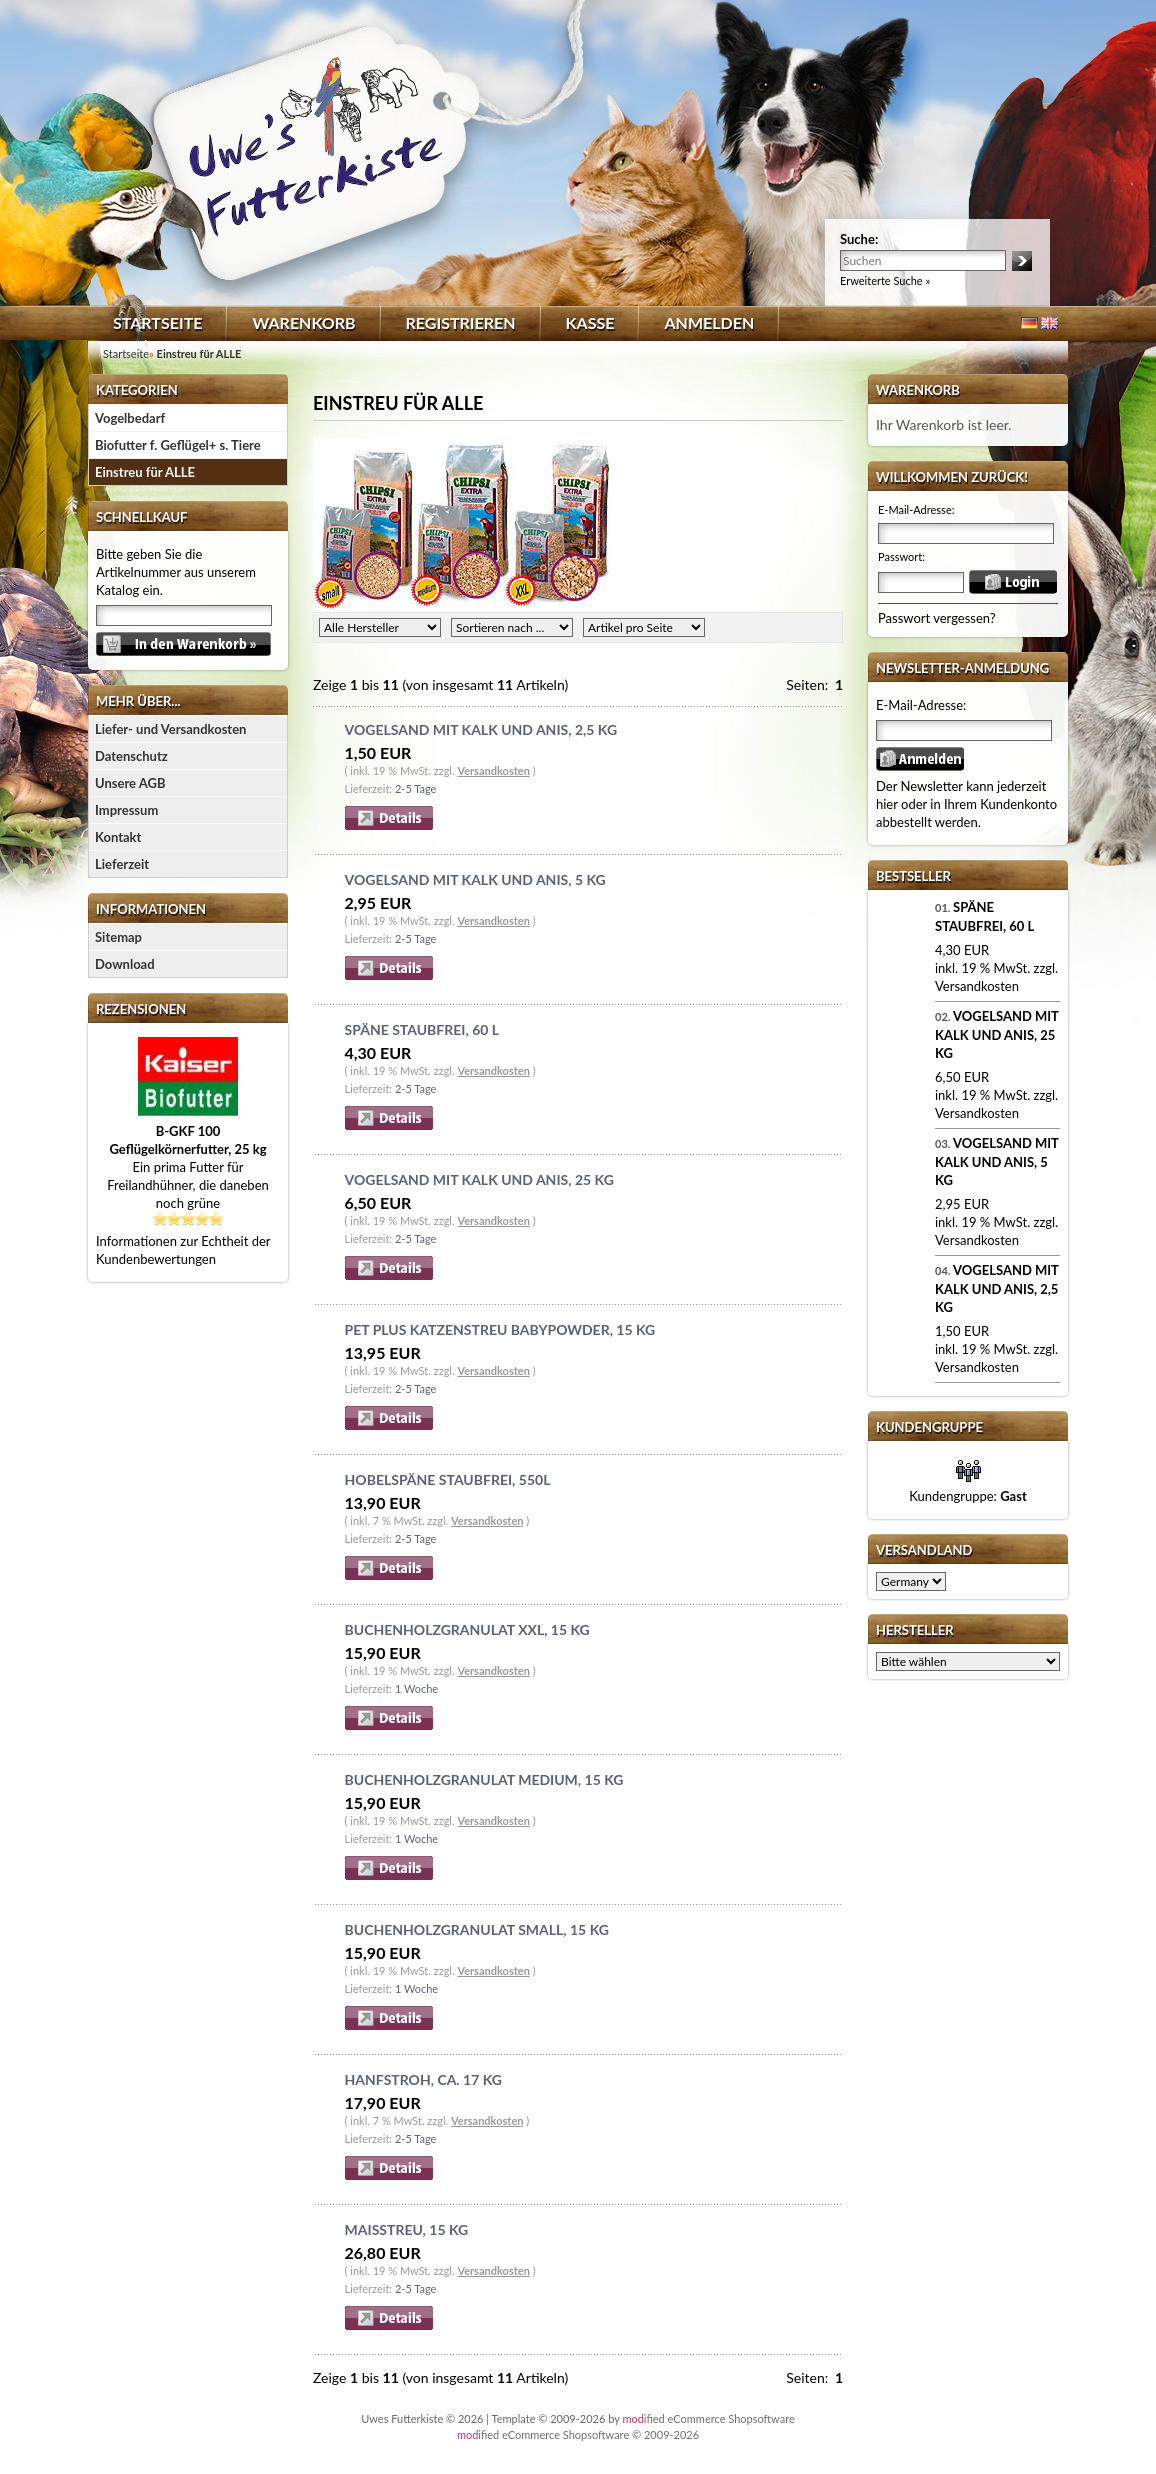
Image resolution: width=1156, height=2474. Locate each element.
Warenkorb (303, 322)
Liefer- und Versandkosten (170, 729)
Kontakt (118, 837)
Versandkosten (493, 770)
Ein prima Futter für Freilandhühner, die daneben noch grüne (188, 1167)
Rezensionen (141, 1009)
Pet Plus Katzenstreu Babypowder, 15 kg (500, 1329)
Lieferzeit (122, 864)
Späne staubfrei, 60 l (422, 1029)
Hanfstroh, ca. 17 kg (423, 2079)
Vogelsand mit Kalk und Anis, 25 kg (479, 1179)
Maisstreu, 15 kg (407, 2229)
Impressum (126, 810)
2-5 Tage (415, 788)
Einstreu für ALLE (145, 472)
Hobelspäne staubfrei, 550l (448, 1479)
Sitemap (118, 937)
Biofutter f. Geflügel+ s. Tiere (178, 445)
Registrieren (461, 322)
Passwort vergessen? (937, 618)
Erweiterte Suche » (885, 280)
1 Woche (416, 1688)
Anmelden (709, 322)
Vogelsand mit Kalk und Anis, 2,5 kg (481, 729)
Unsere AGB (130, 783)
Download (125, 964)
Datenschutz (131, 756)
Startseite (157, 322)
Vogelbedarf (130, 418)
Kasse (590, 322)
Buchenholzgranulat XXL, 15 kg (467, 1629)
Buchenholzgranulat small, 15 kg (477, 1929)
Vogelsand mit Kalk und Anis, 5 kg (475, 879)
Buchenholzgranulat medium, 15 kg (484, 1779)
